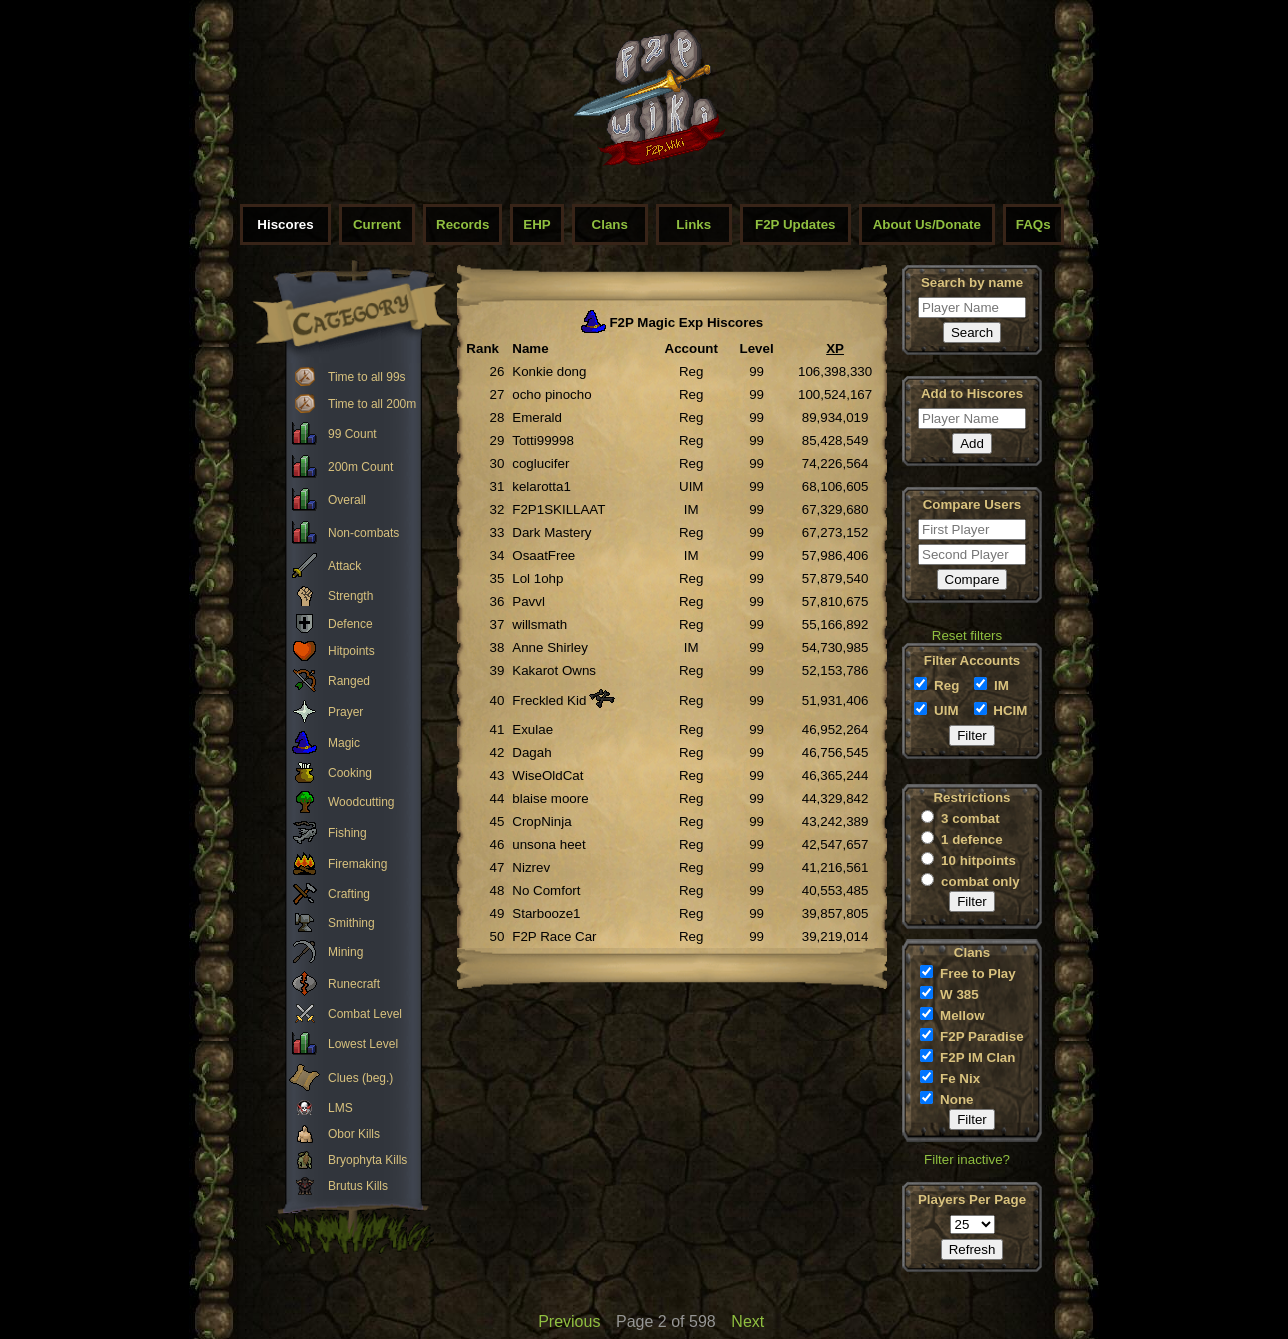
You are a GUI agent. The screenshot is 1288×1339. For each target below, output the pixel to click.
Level (757, 348)
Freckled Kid (549, 700)
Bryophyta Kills (367, 1160)
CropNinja (541, 821)
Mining (345, 952)
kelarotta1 (541, 486)
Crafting (349, 894)
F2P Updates (795, 224)
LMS (340, 1108)
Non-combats (363, 533)
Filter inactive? (967, 1159)
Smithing (351, 923)
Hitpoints (351, 651)
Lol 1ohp (537, 578)
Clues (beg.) (360, 1078)
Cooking (350, 773)
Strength (350, 596)
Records (462, 224)
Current (377, 224)
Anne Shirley (550, 647)
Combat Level (365, 1014)
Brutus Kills (358, 1186)
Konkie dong (549, 371)
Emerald (537, 417)
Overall (347, 500)
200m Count (360, 467)
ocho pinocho (551, 394)
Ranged (349, 681)
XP (835, 348)
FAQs (1033, 224)
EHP (536, 224)
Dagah (531, 752)
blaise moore (550, 798)
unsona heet (548, 844)
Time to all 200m (372, 404)
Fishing (347, 833)
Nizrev (531, 867)
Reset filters (967, 635)
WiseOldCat (547, 775)
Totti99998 (543, 440)
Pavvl (528, 601)
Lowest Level (363, 1044)
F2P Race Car (554, 936)
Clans (610, 224)
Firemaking (357, 864)
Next (747, 1321)
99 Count (352, 434)
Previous (569, 1321)
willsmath (539, 624)
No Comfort (546, 890)
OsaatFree (543, 555)
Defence (350, 624)
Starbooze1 (546, 913)
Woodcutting (361, 802)
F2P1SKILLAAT (558, 509)
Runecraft (354, 984)
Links (693, 224)
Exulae (532, 729)
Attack (344, 566)
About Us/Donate (927, 224)
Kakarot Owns (554, 670)
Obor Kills (354, 1134)
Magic (344, 743)
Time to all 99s (367, 377)
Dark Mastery (551, 532)
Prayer (345, 712)
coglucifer (540, 463)
